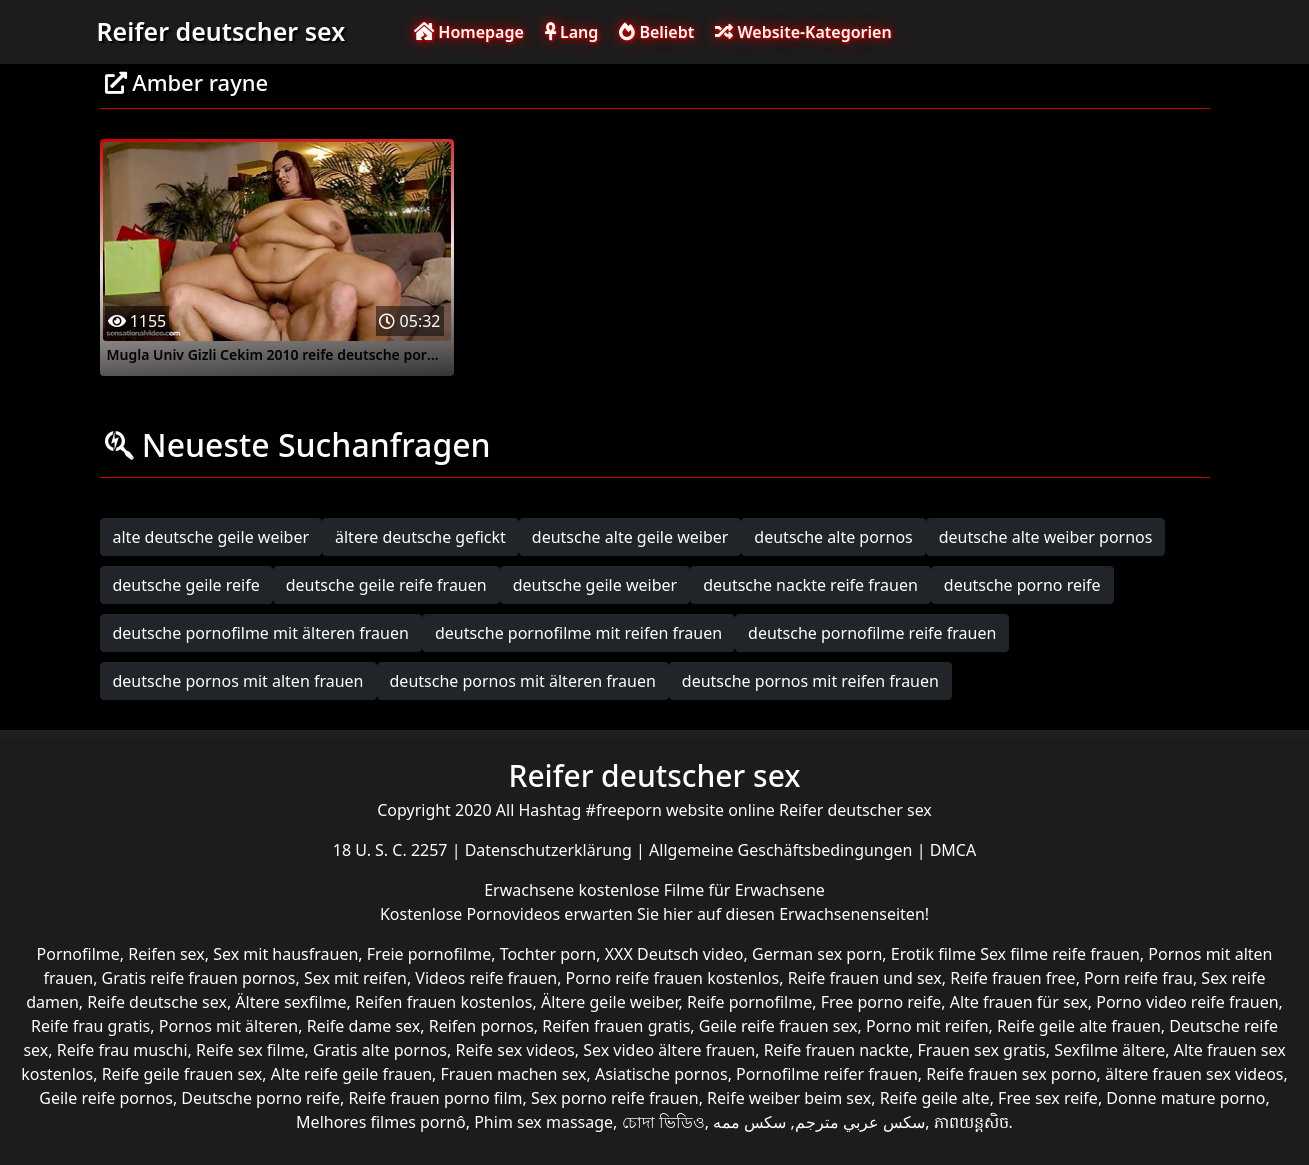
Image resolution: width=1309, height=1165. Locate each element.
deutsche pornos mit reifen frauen (810, 681)
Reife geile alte (935, 1098)
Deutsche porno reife (260, 1098)
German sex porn (817, 954)
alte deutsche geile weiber (211, 537)
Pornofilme (78, 954)
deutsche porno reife (1022, 585)
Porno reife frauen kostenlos (673, 978)
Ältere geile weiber (610, 1002)
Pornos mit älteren (229, 1026)
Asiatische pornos (661, 1074)
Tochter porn (548, 954)
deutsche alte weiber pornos (1046, 537)
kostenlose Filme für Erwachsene (702, 890)
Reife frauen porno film (435, 1098)
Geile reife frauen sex (778, 1026)
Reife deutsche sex (157, 1002)
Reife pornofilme (749, 1002)
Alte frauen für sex (1019, 1002)
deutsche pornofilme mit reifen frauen (578, 633)
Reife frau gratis (90, 1026)
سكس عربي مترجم (860, 1122)
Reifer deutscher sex (221, 31)
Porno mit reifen (927, 1026)
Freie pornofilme (429, 954)
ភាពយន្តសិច (971, 1122)
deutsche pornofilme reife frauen (872, 633)
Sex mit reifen (355, 978)
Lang (571, 32)
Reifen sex (166, 954)
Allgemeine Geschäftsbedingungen (783, 850)
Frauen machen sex (514, 1074)
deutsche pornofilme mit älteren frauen (261, 633)
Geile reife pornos (106, 1098)
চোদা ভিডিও (663, 1122)
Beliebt (656, 32)
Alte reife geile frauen (351, 1074)
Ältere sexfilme (290, 1002)
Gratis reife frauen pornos (199, 978)
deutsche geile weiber (595, 585)
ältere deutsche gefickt (420, 537)
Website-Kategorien (803, 32)
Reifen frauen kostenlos (443, 1002)
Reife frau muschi (122, 1050)
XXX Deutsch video (674, 954)
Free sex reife (1048, 1098)
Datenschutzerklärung (550, 850)
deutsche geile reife (186, 585)
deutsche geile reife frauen (386, 585)
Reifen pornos (481, 1026)
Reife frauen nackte (836, 1050)
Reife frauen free (1012, 978)
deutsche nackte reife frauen (810, 585)
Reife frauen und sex (865, 978)
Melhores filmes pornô (381, 1122)
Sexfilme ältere (1109, 1050)
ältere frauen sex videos (1194, 1074)
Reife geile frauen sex (182, 1074)
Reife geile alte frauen (1079, 1026)
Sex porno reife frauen (615, 1098)
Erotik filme (933, 954)
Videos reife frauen (486, 978)
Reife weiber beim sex (789, 1098)
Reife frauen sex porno (1011, 1074)
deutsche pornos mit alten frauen (238, 681)
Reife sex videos (514, 1050)
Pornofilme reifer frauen (827, 1074)
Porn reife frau (1138, 978)
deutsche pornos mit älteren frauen (523, 681)
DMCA (953, 850)
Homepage (469, 32)
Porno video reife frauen (1187, 1002)
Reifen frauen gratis (616, 1026)
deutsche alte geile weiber (630, 537)
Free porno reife (881, 1002)
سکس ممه (749, 1122)
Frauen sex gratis (982, 1050)
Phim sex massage (543, 1122)
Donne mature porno (1185, 1098)
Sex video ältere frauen (669, 1050)
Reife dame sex (364, 1026)
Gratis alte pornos (380, 1050)
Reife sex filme (250, 1050)
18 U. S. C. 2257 (392, 850)
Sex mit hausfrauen (285, 954)
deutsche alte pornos (833, 537)
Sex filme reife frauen (1060, 954)
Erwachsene (531, 890)
